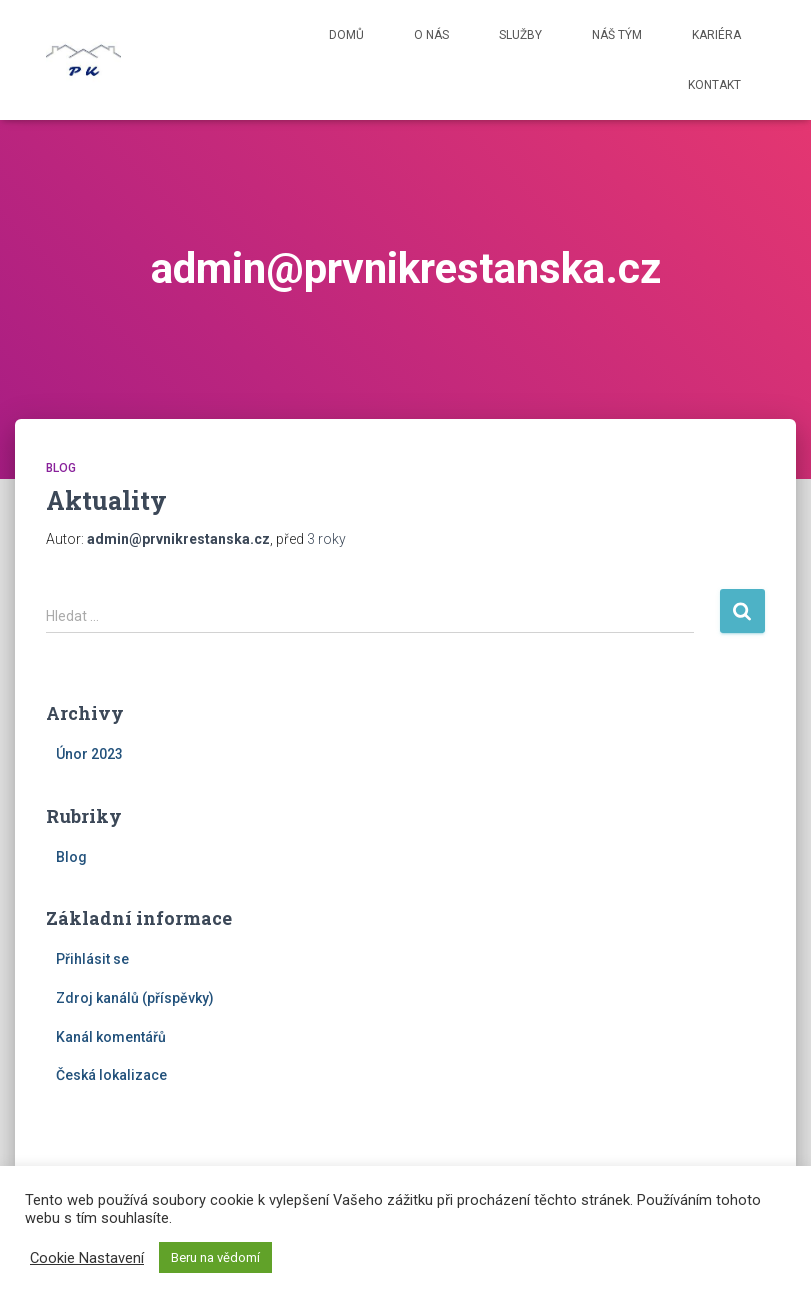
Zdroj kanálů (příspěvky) (135, 998)
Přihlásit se (92, 959)
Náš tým (617, 35)
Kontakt (714, 85)
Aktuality (106, 500)
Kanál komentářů (111, 1037)
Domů (346, 35)
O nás (431, 35)
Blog (61, 468)
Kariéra (716, 35)
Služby (520, 35)
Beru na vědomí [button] (215, 1257)
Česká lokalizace (111, 1075)
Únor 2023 (89, 754)
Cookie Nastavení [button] (87, 1258)
